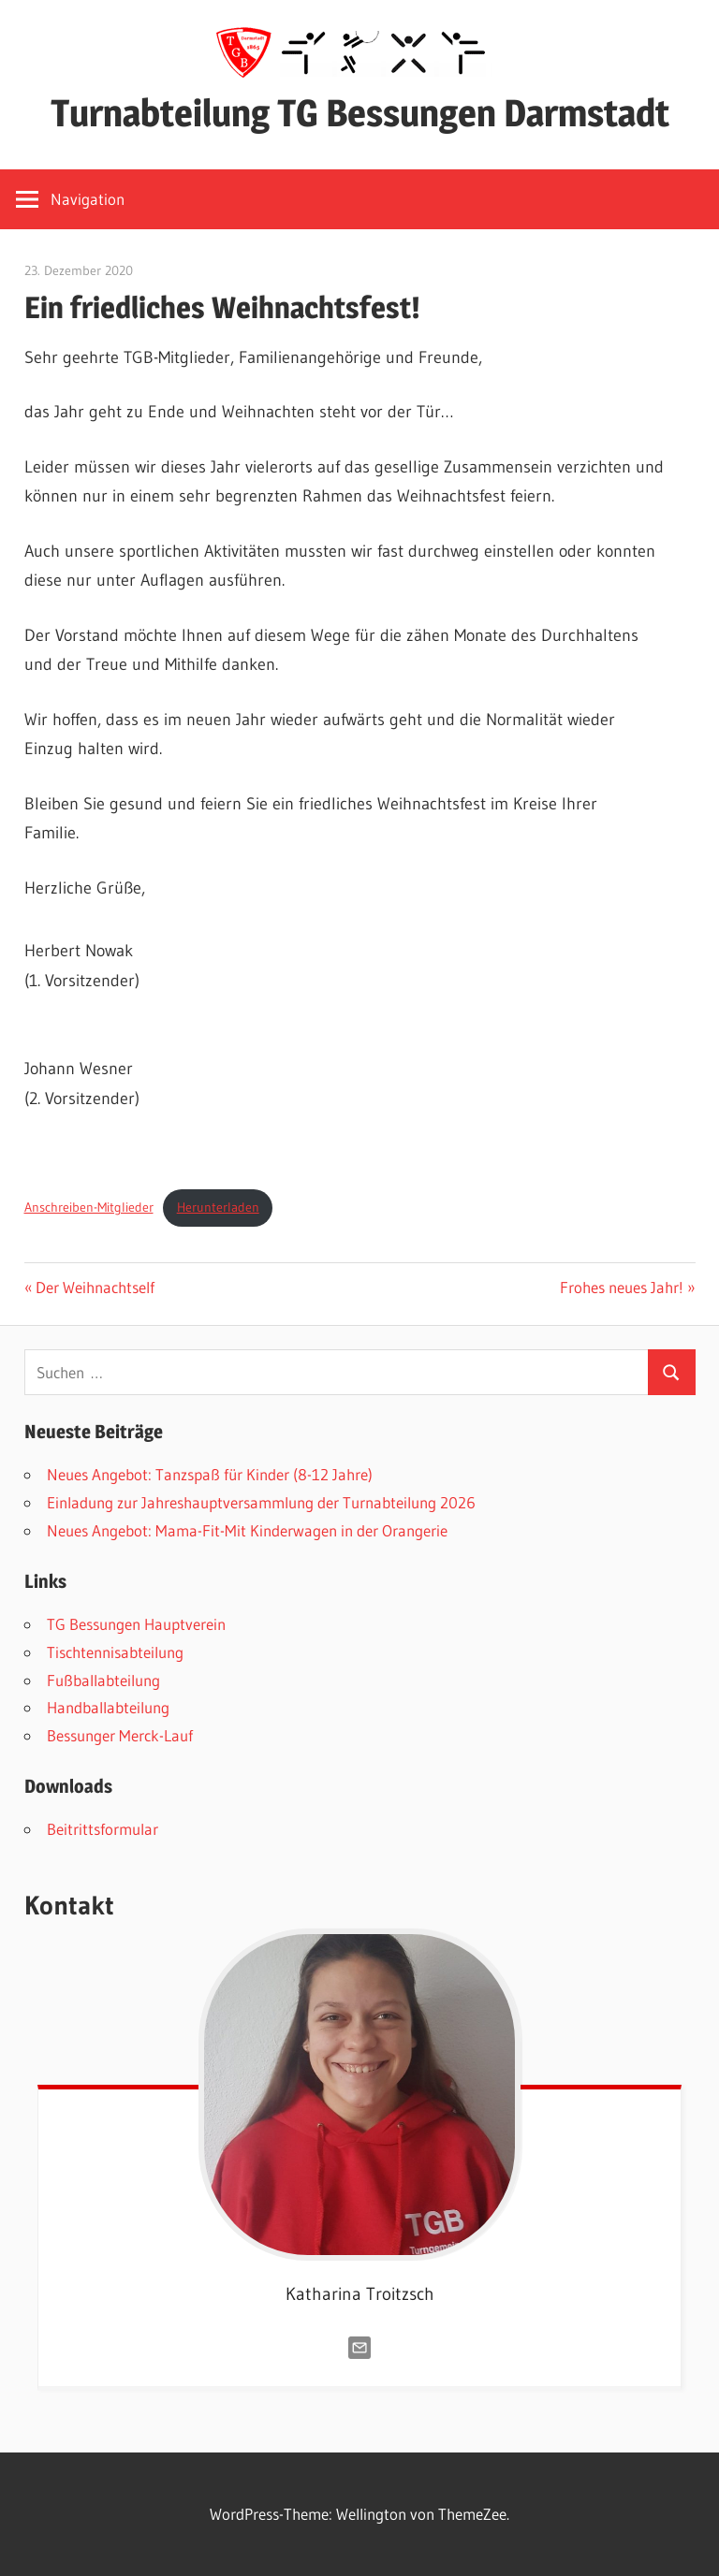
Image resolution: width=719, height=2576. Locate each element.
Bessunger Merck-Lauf (120, 1735)
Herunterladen (218, 1207)
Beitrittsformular (102, 1829)
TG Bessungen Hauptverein (136, 1624)
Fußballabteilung (103, 1680)
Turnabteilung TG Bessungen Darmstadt (360, 113)
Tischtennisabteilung (115, 1652)
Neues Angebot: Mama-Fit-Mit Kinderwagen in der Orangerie (247, 1530)
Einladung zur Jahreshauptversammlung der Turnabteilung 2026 (261, 1502)
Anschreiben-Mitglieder (89, 1207)
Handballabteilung (108, 1707)
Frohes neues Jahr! (621, 1287)
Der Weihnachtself (94, 1287)
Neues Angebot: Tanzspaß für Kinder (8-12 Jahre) (210, 1474)
